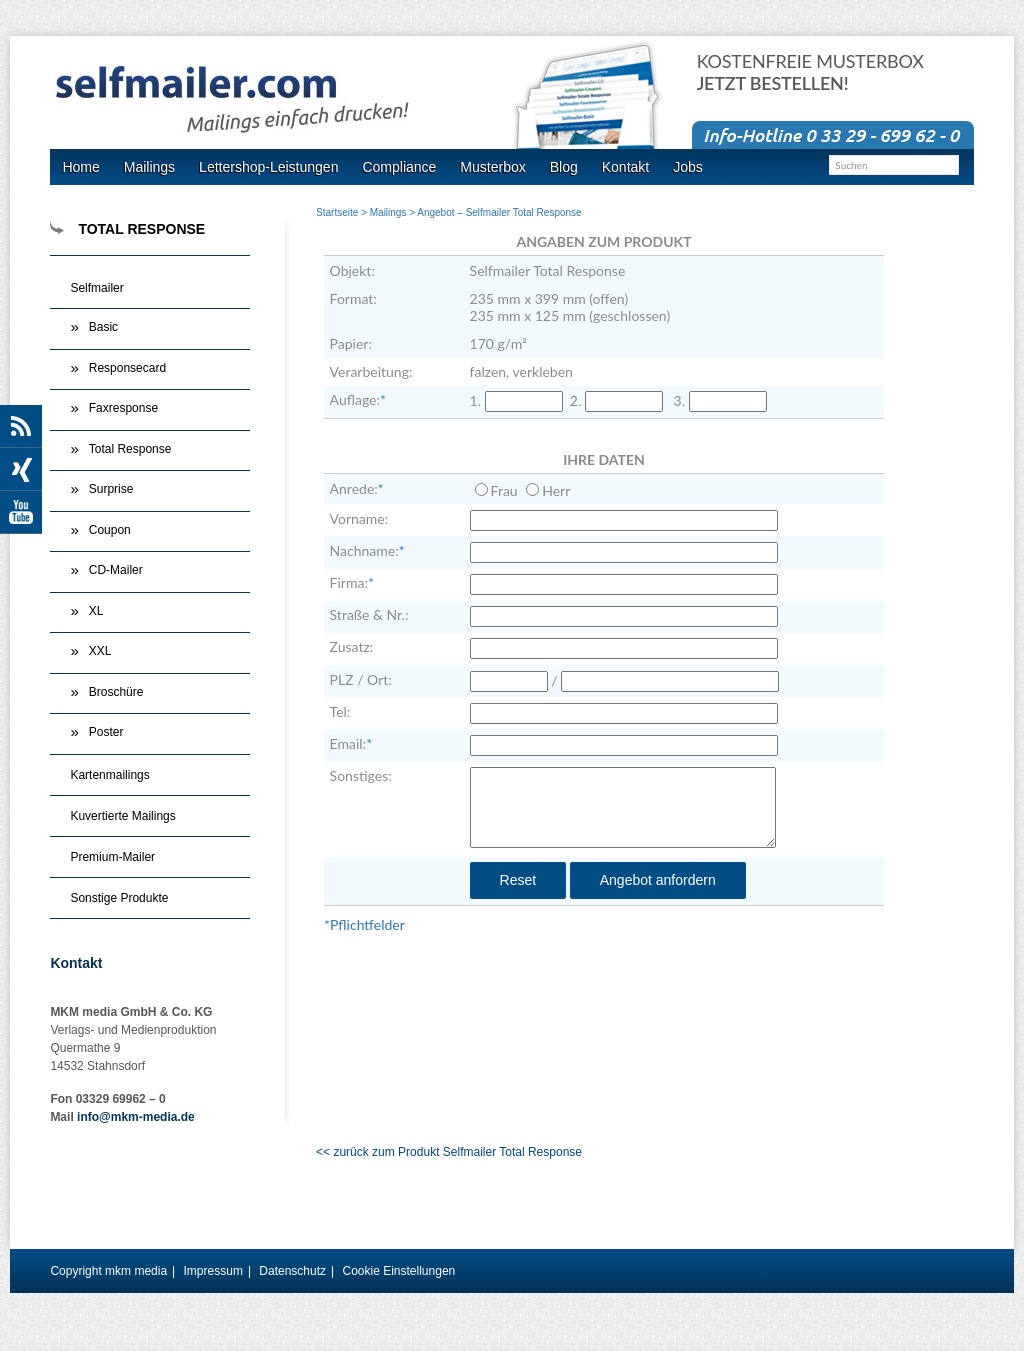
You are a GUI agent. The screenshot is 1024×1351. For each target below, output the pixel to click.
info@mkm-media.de (136, 1117)
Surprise (111, 489)
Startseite (337, 212)
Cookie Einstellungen (398, 1271)
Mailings (388, 212)
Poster (106, 732)
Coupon (110, 530)
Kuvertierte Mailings (122, 816)
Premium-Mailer (112, 857)
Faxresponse (123, 408)
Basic (103, 327)
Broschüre (116, 692)
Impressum (213, 1271)
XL (96, 611)
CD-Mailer (116, 570)
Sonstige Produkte (119, 898)
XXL (100, 651)
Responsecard (127, 368)
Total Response (130, 449)
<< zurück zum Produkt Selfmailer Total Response (449, 1152)
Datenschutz (292, 1271)
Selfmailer (96, 288)
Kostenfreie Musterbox (810, 72)
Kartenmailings (109, 775)
